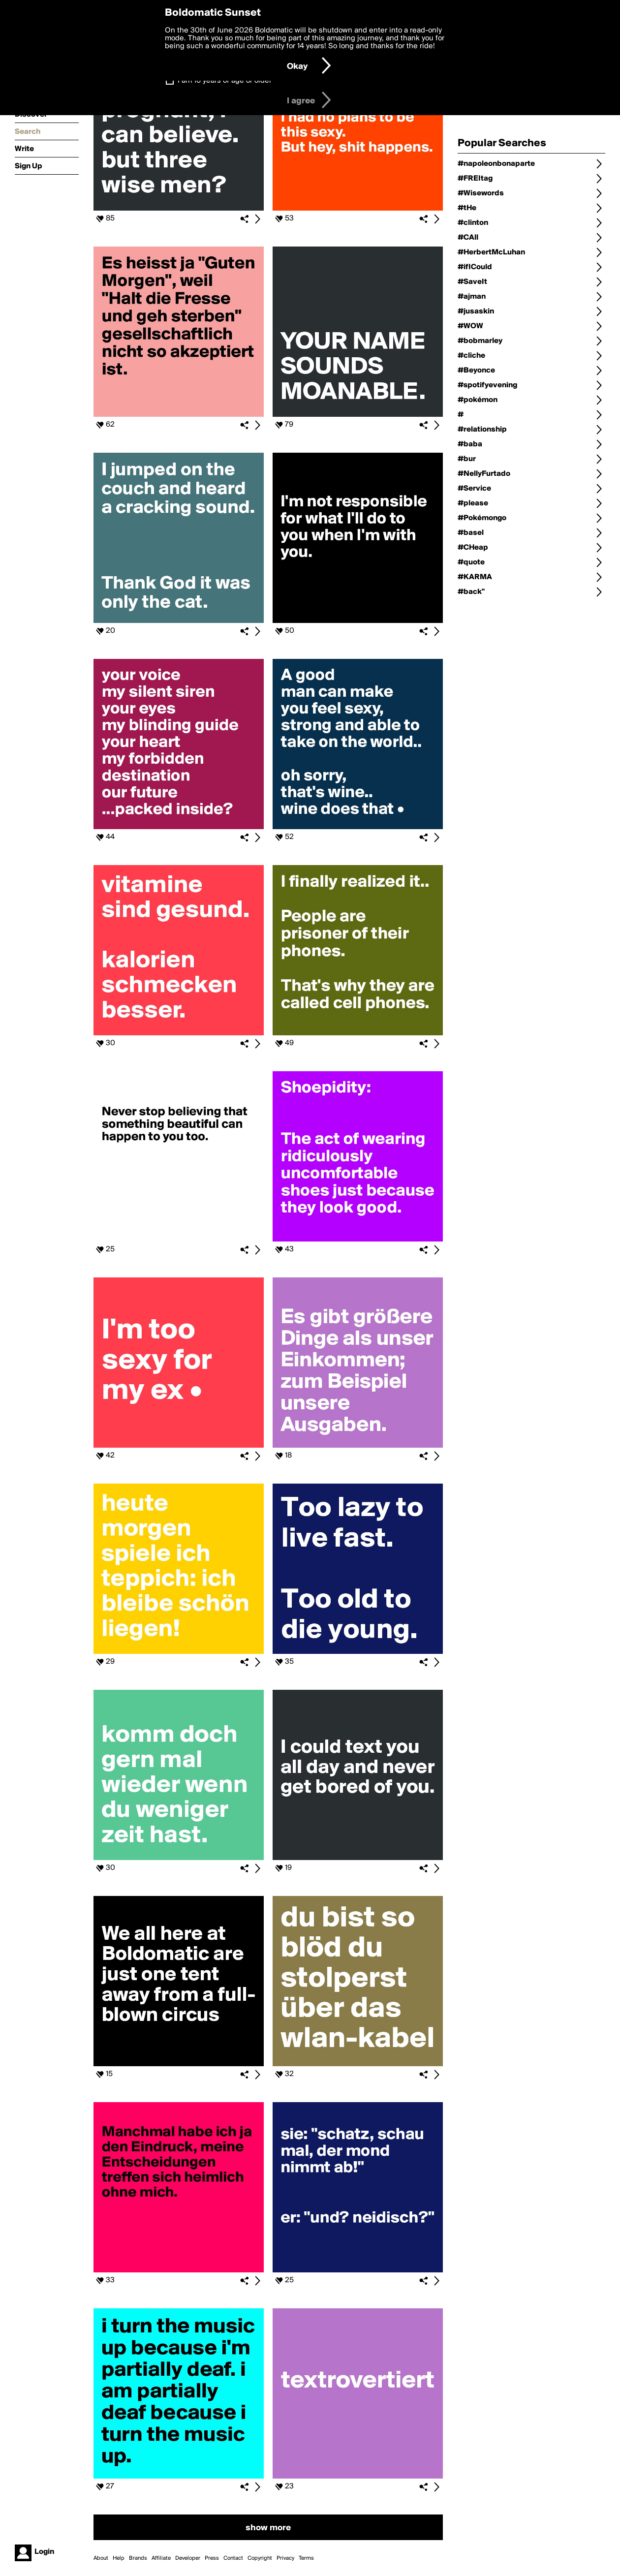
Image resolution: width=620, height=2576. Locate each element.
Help (118, 2558)
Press (212, 2558)
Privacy (285, 2558)
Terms (306, 2558)
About (100, 2558)
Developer (187, 2558)
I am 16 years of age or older (225, 81)
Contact (233, 2558)
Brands (138, 2558)
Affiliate (161, 2558)
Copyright (260, 2558)
